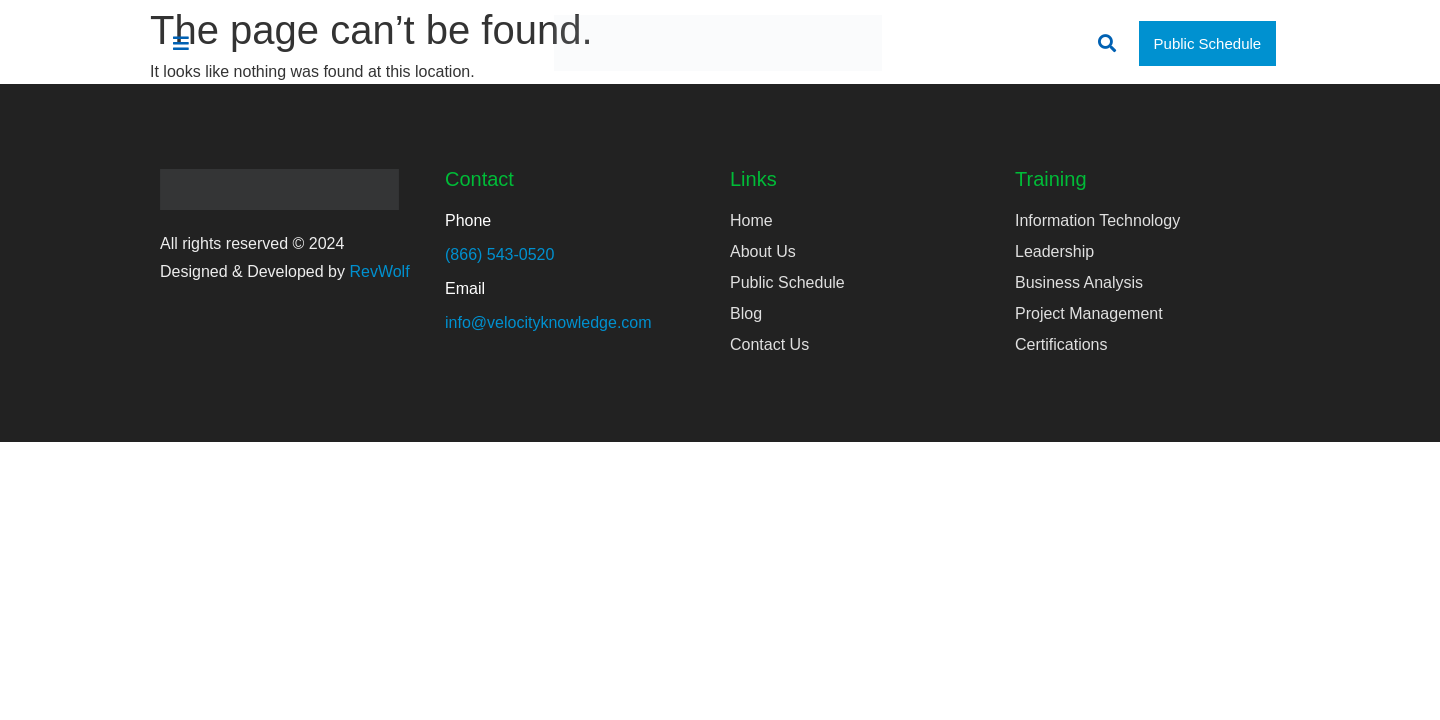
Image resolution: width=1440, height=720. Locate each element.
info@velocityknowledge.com (548, 322)
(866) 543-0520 (499, 254)
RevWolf (379, 271)
